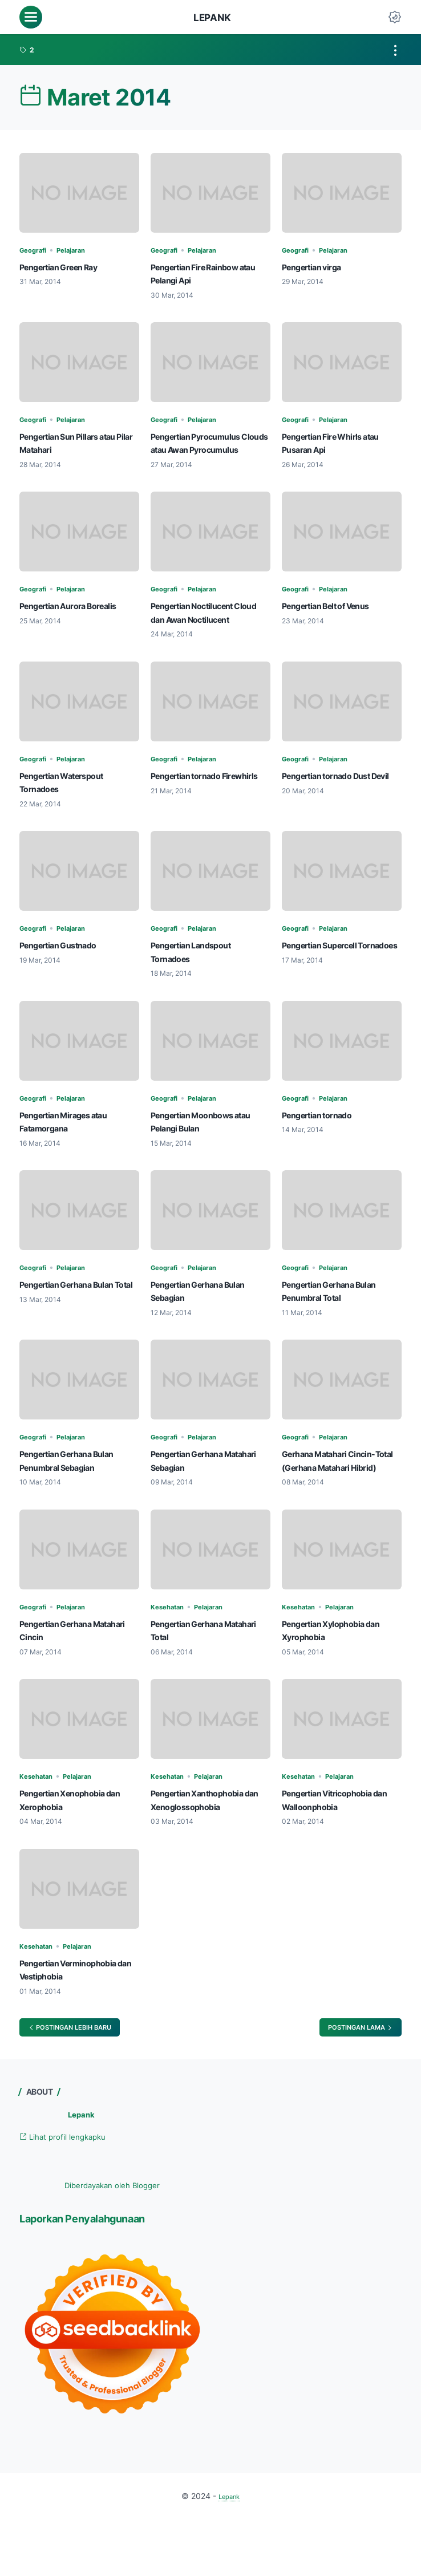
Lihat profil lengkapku (72, 2193)
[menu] (30, 17)
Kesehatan (171, 1646)
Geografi (36, 249)
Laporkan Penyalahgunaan (100, 2275)
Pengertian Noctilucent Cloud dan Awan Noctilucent (203, 632)
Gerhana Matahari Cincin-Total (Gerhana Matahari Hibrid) (340, 1493)
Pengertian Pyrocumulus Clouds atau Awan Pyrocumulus (206, 449)
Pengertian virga (319, 267)
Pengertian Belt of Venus (337, 619)
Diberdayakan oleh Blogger (112, 2242)
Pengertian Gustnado (67, 971)
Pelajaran (82, 249)
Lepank (212, 17)
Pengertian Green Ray (68, 267)
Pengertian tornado (325, 1141)
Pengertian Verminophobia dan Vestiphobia (63, 2016)
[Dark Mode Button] (395, 17)
